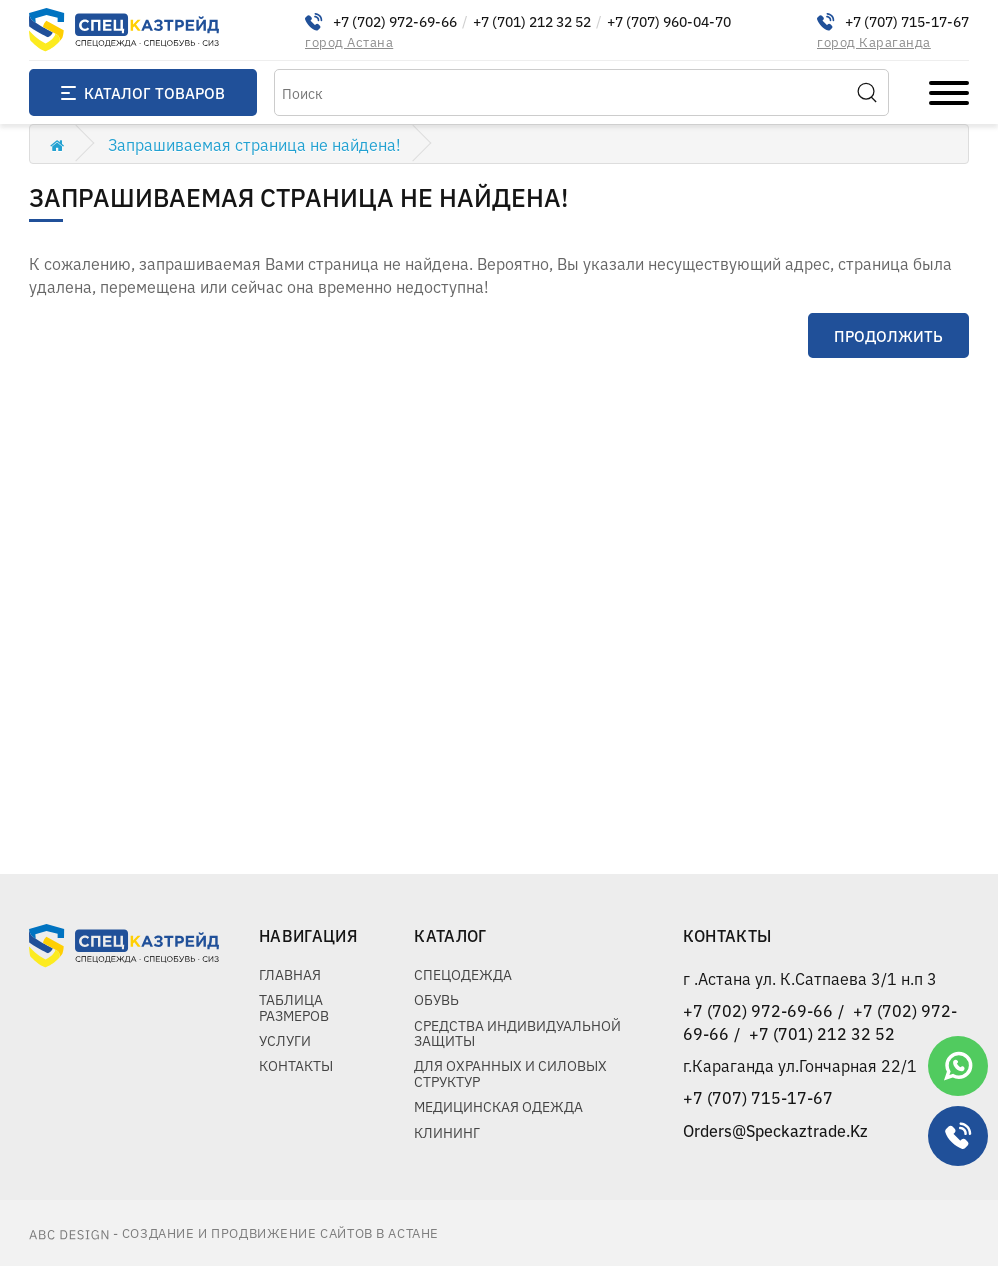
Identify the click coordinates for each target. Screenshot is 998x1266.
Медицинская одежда (498, 1106)
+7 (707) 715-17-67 (907, 21)
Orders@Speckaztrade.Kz (775, 1130)
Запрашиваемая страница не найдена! (254, 144)
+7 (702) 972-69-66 (395, 21)
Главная (290, 974)
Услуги (285, 1040)
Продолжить (888, 335)
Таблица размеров (294, 1006)
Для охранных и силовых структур (510, 1072)
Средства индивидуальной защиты (517, 1032)
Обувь (436, 999)
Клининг (447, 1132)
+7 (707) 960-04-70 (669, 21)
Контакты (296, 1065)
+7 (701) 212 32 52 (532, 21)
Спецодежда (463, 974)
